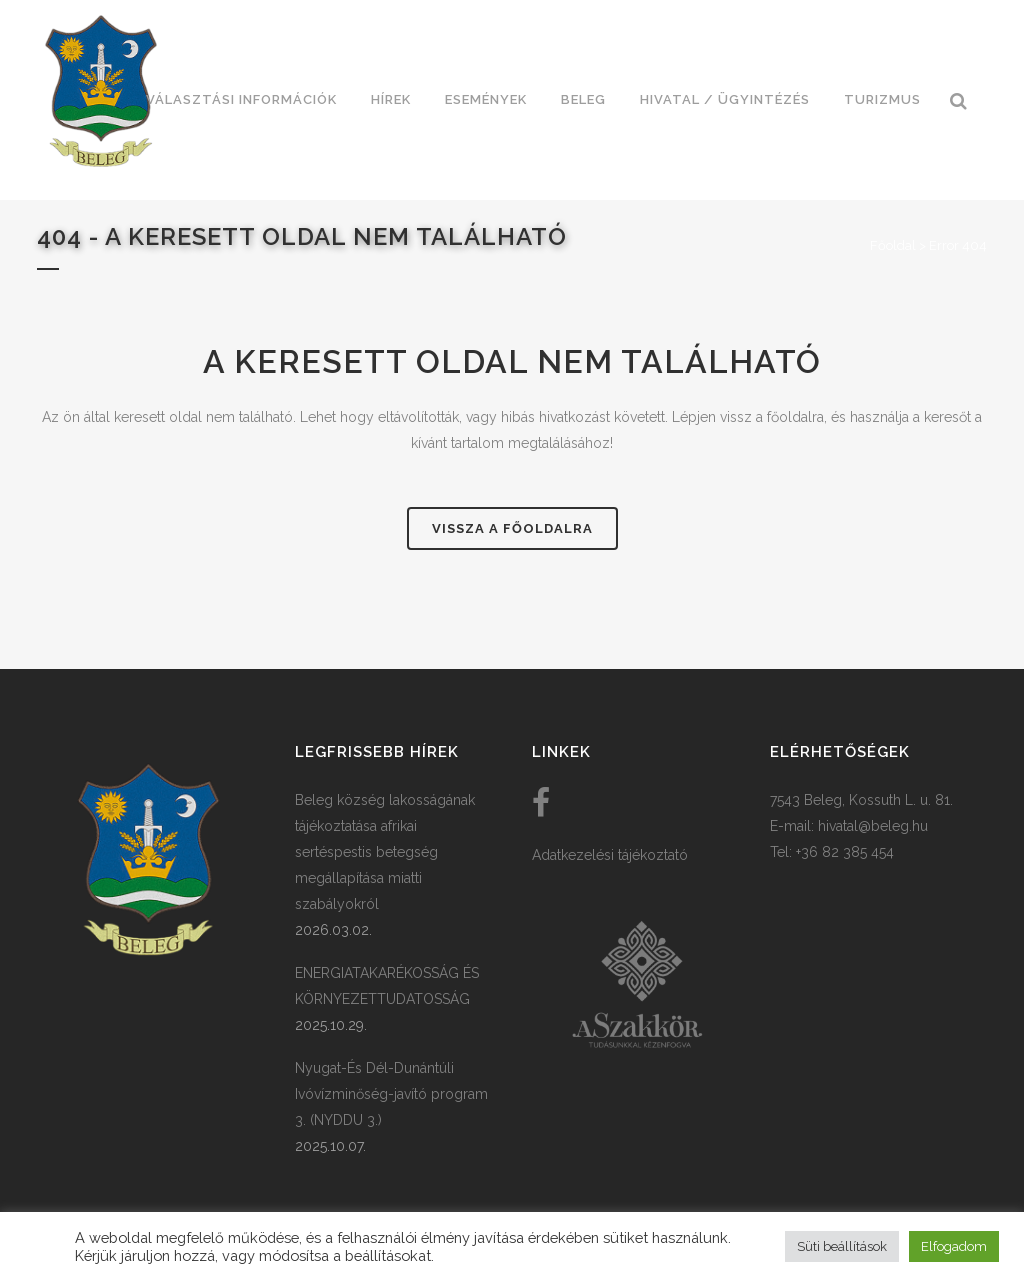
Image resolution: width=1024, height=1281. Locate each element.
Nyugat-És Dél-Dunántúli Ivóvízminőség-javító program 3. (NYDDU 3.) (391, 1094)
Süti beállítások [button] (842, 1246)
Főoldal (893, 245)
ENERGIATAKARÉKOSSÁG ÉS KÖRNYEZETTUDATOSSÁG (387, 986)
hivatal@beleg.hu (873, 826)
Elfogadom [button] (954, 1246)
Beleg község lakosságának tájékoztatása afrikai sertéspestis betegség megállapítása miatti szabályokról (385, 852)
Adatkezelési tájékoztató (610, 855)
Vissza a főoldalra (512, 528)
